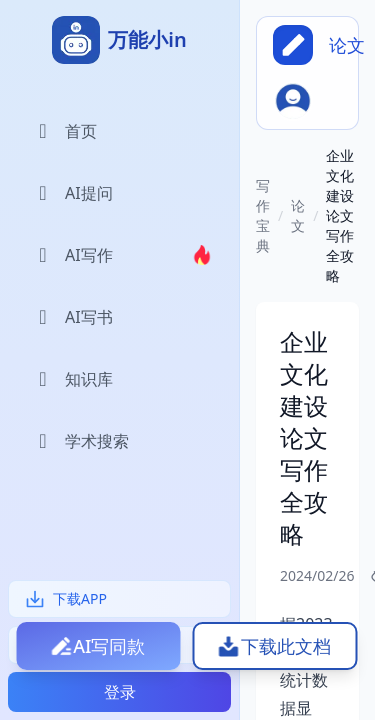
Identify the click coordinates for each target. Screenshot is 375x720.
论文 (298, 215)
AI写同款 (109, 646)
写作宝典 (263, 215)
